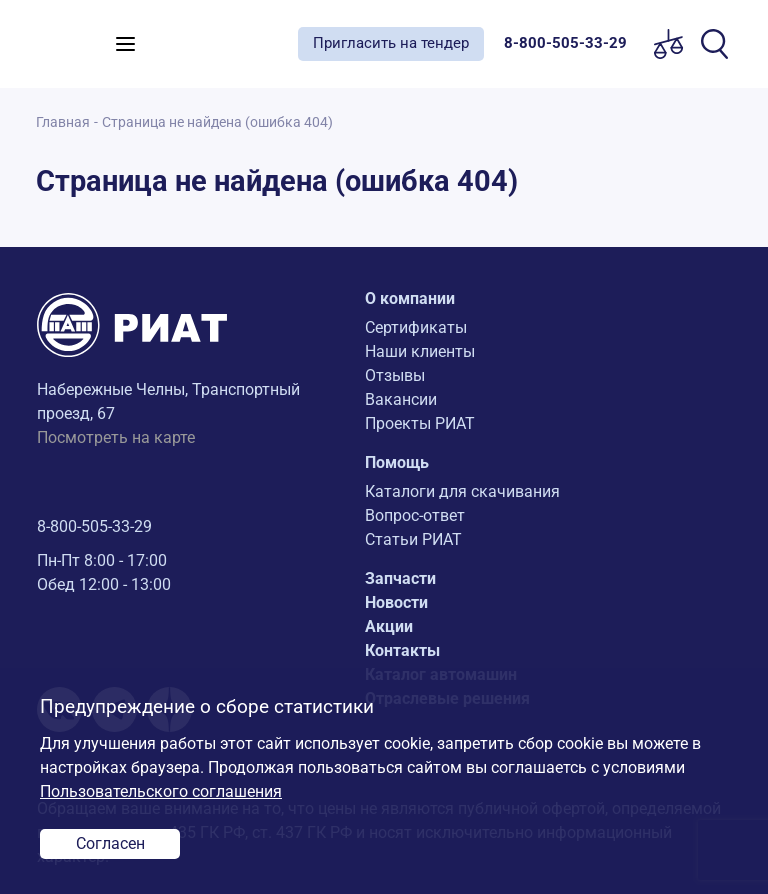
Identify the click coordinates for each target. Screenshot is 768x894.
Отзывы (395, 375)
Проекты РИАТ (420, 423)
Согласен (110, 843)
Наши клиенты (420, 351)
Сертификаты (416, 327)
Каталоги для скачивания (462, 491)
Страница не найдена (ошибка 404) (217, 122)
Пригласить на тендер (391, 43)
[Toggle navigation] (125, 44)
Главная (63, 122)
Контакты (402, 650)
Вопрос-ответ (415, 515)
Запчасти (400, 578)
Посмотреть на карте (116, 437)
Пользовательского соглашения (161, 791)
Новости (396, 602)
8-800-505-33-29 (94, 526)
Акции (389, 626)
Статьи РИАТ (413, 539)
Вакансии (401, 399)
